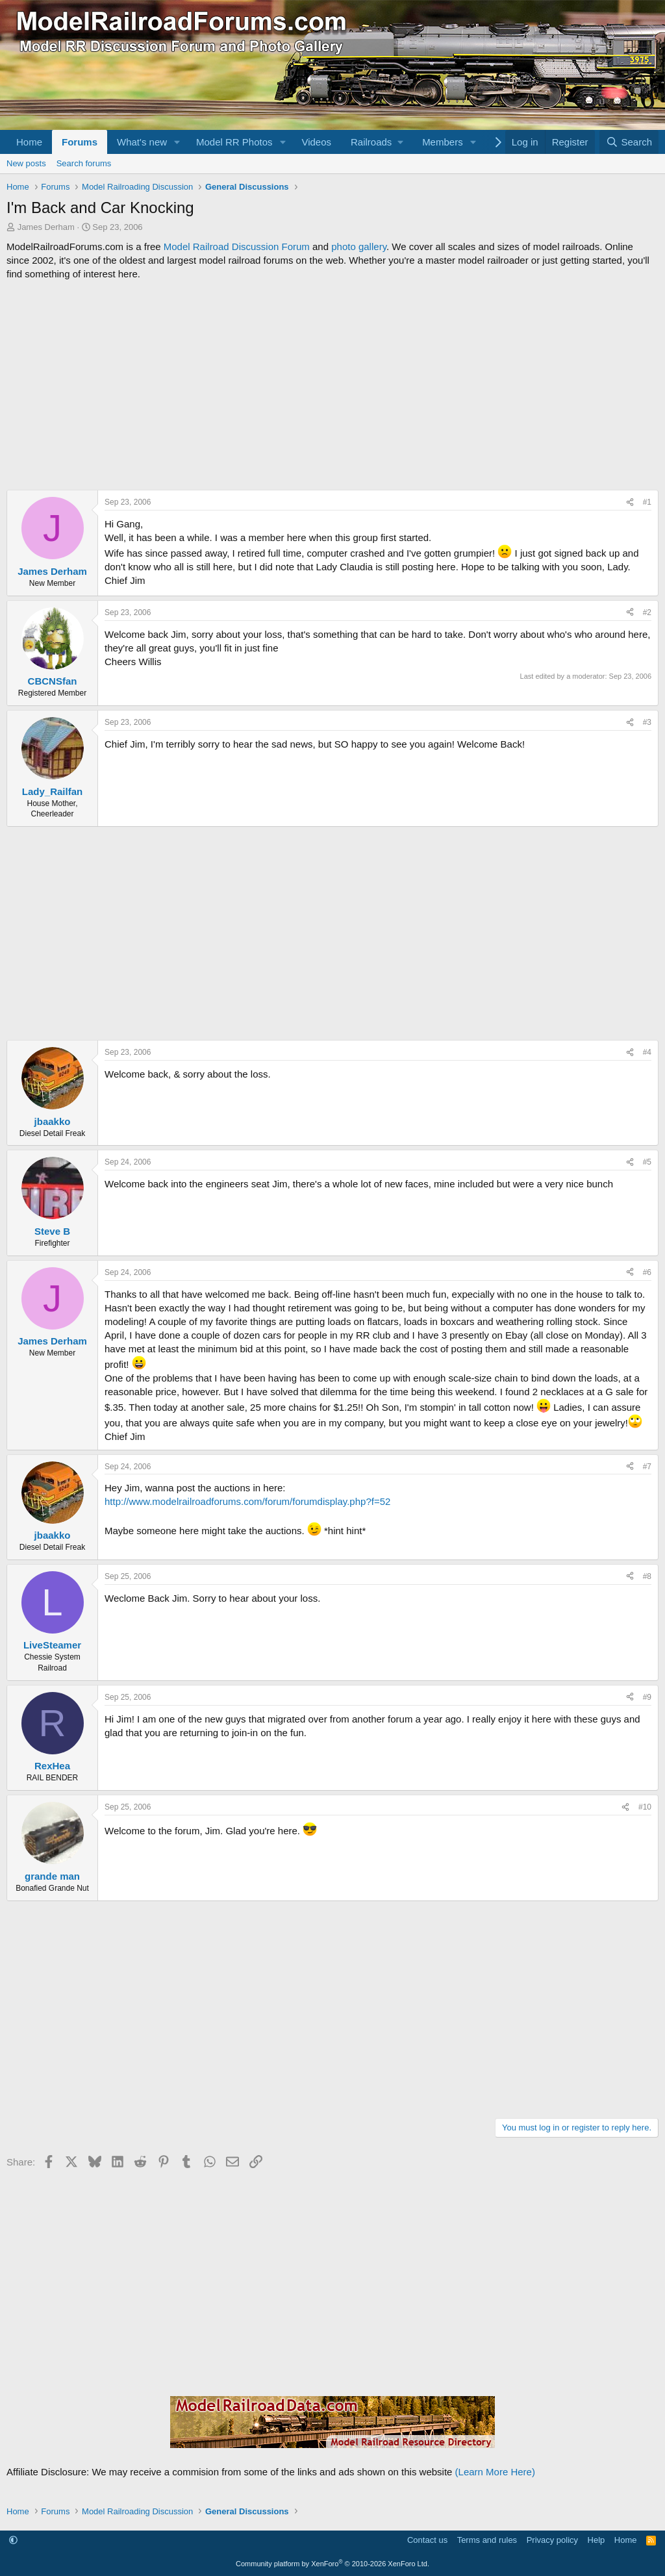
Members (442, 141)
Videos (316, 141)
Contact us (427, 2540)
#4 (647, 1052)
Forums (79, 141)
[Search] (629, 142)
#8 (647, 1576)
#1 (647, 502)
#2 (647, 612)
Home (29, 141)
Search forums (84, 163)
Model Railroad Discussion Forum (237, 246)
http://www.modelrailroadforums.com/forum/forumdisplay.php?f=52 (247, 1501)
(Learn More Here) (495, 2471)
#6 (647, 1272)
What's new (142, 141)
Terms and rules (487, 2540)
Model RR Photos (234, 141)
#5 (647, 1162)
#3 (647, 722)
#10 (644, 1807)
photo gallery (358, 246)
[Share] (629, 502)
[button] (177, 142)
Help (596, 2540)
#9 (647, 1697)
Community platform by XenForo (332, 2564)
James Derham (46, 227)
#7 (647, 1466)
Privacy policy (552, 2540)
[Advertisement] (332, 385)
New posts (26, 163)
